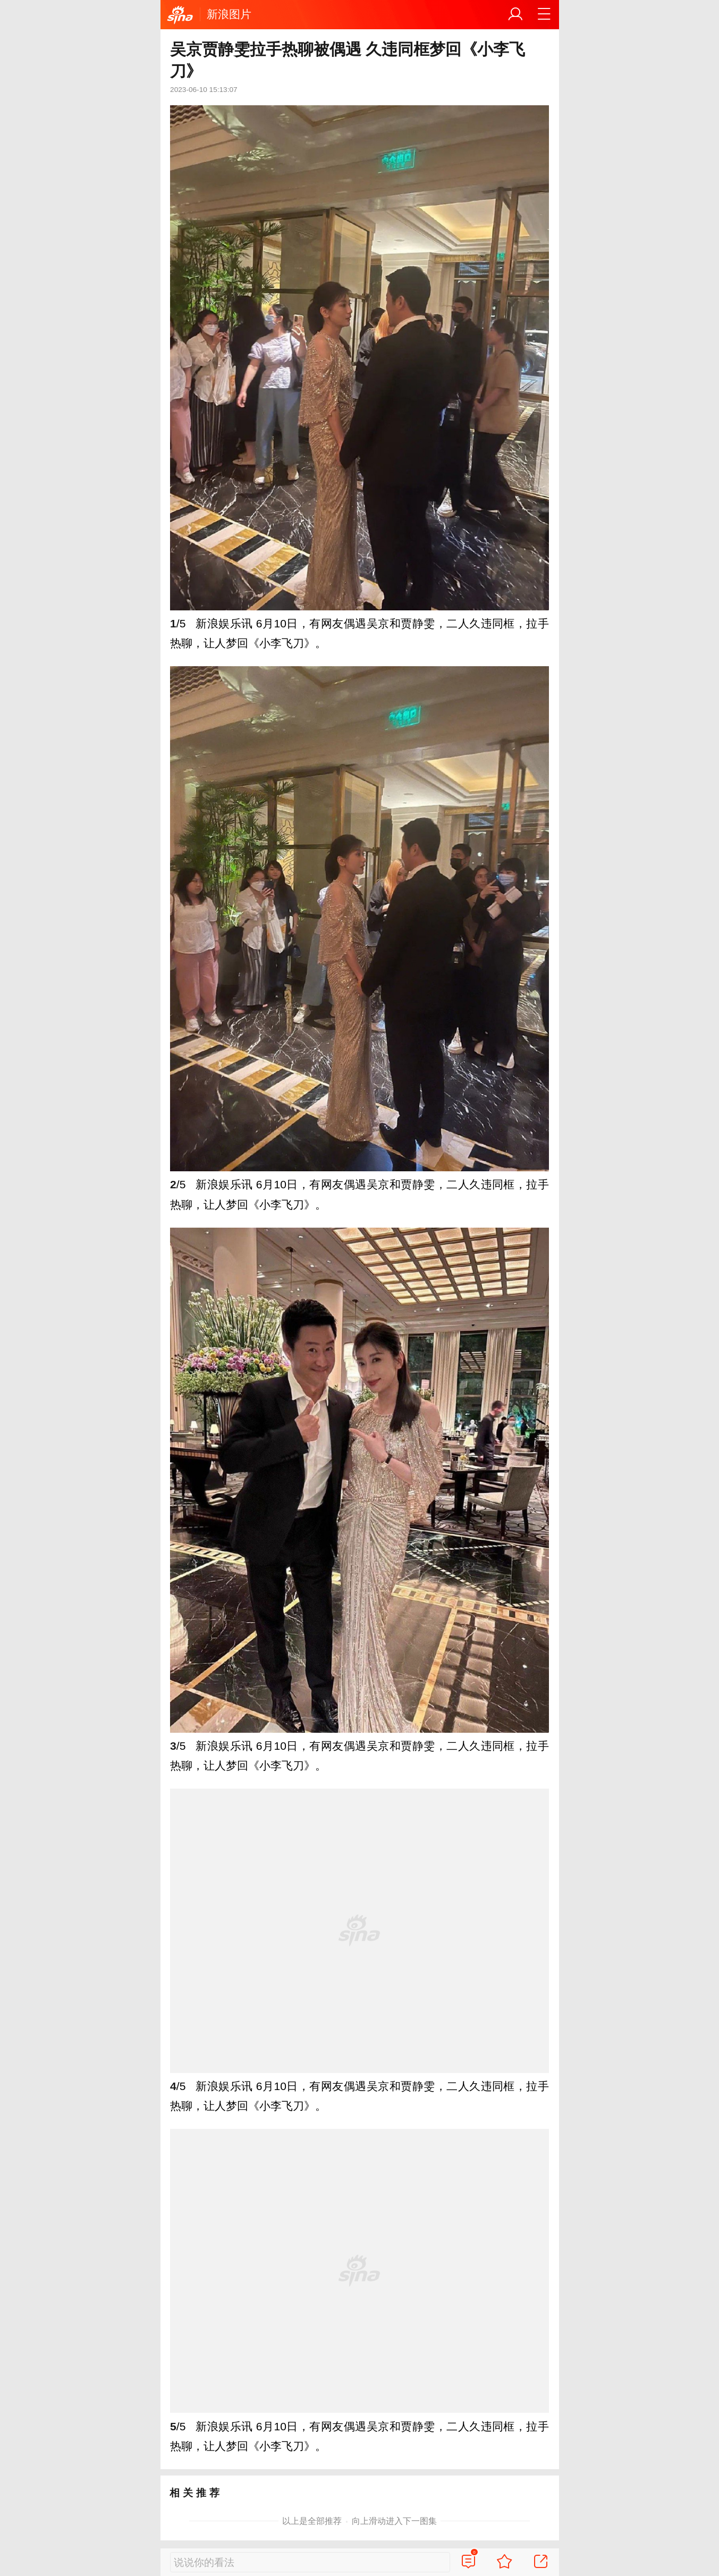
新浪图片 (229, 14)
